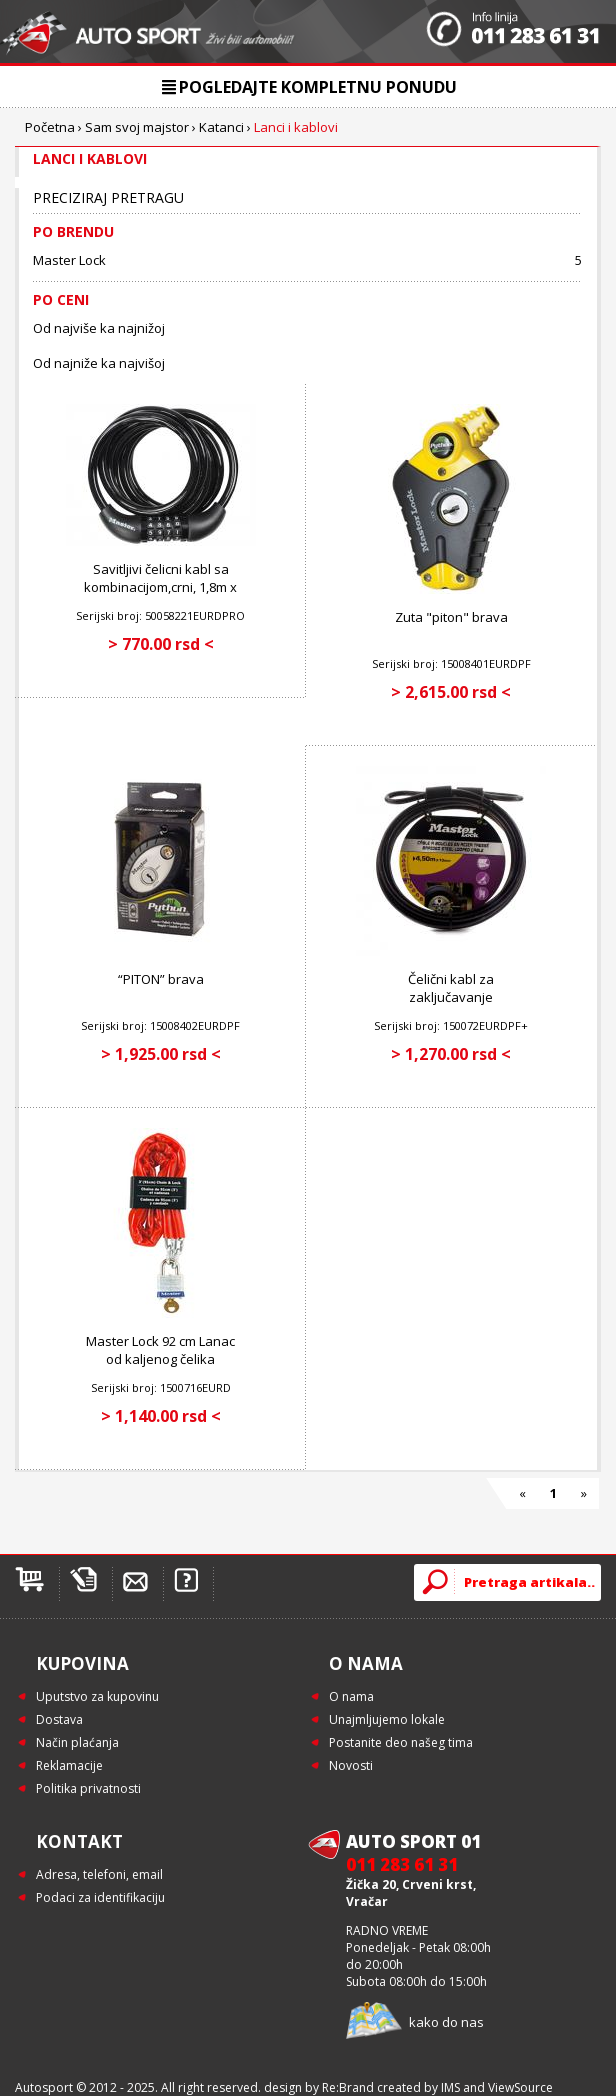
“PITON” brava (161, 979)
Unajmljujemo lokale (387, 1719)
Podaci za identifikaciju (100, 1897)
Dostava (59, 1719)
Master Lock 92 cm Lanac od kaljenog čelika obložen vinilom (160, 1359)
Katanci (221, 127)
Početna (50, 127)
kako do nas (446, 2022)
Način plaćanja (77, 1742)
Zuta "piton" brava (451, 617)
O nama (351, 1696)
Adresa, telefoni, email (99, 1874)
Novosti (351, 1765)
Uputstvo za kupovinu (97, 1696)
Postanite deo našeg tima (401, 1742)
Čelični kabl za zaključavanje (451, 988)
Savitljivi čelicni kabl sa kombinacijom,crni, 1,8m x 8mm (160, 587)
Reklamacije (69, 1765)
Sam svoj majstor (137, 127)
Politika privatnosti (88, 1788)
